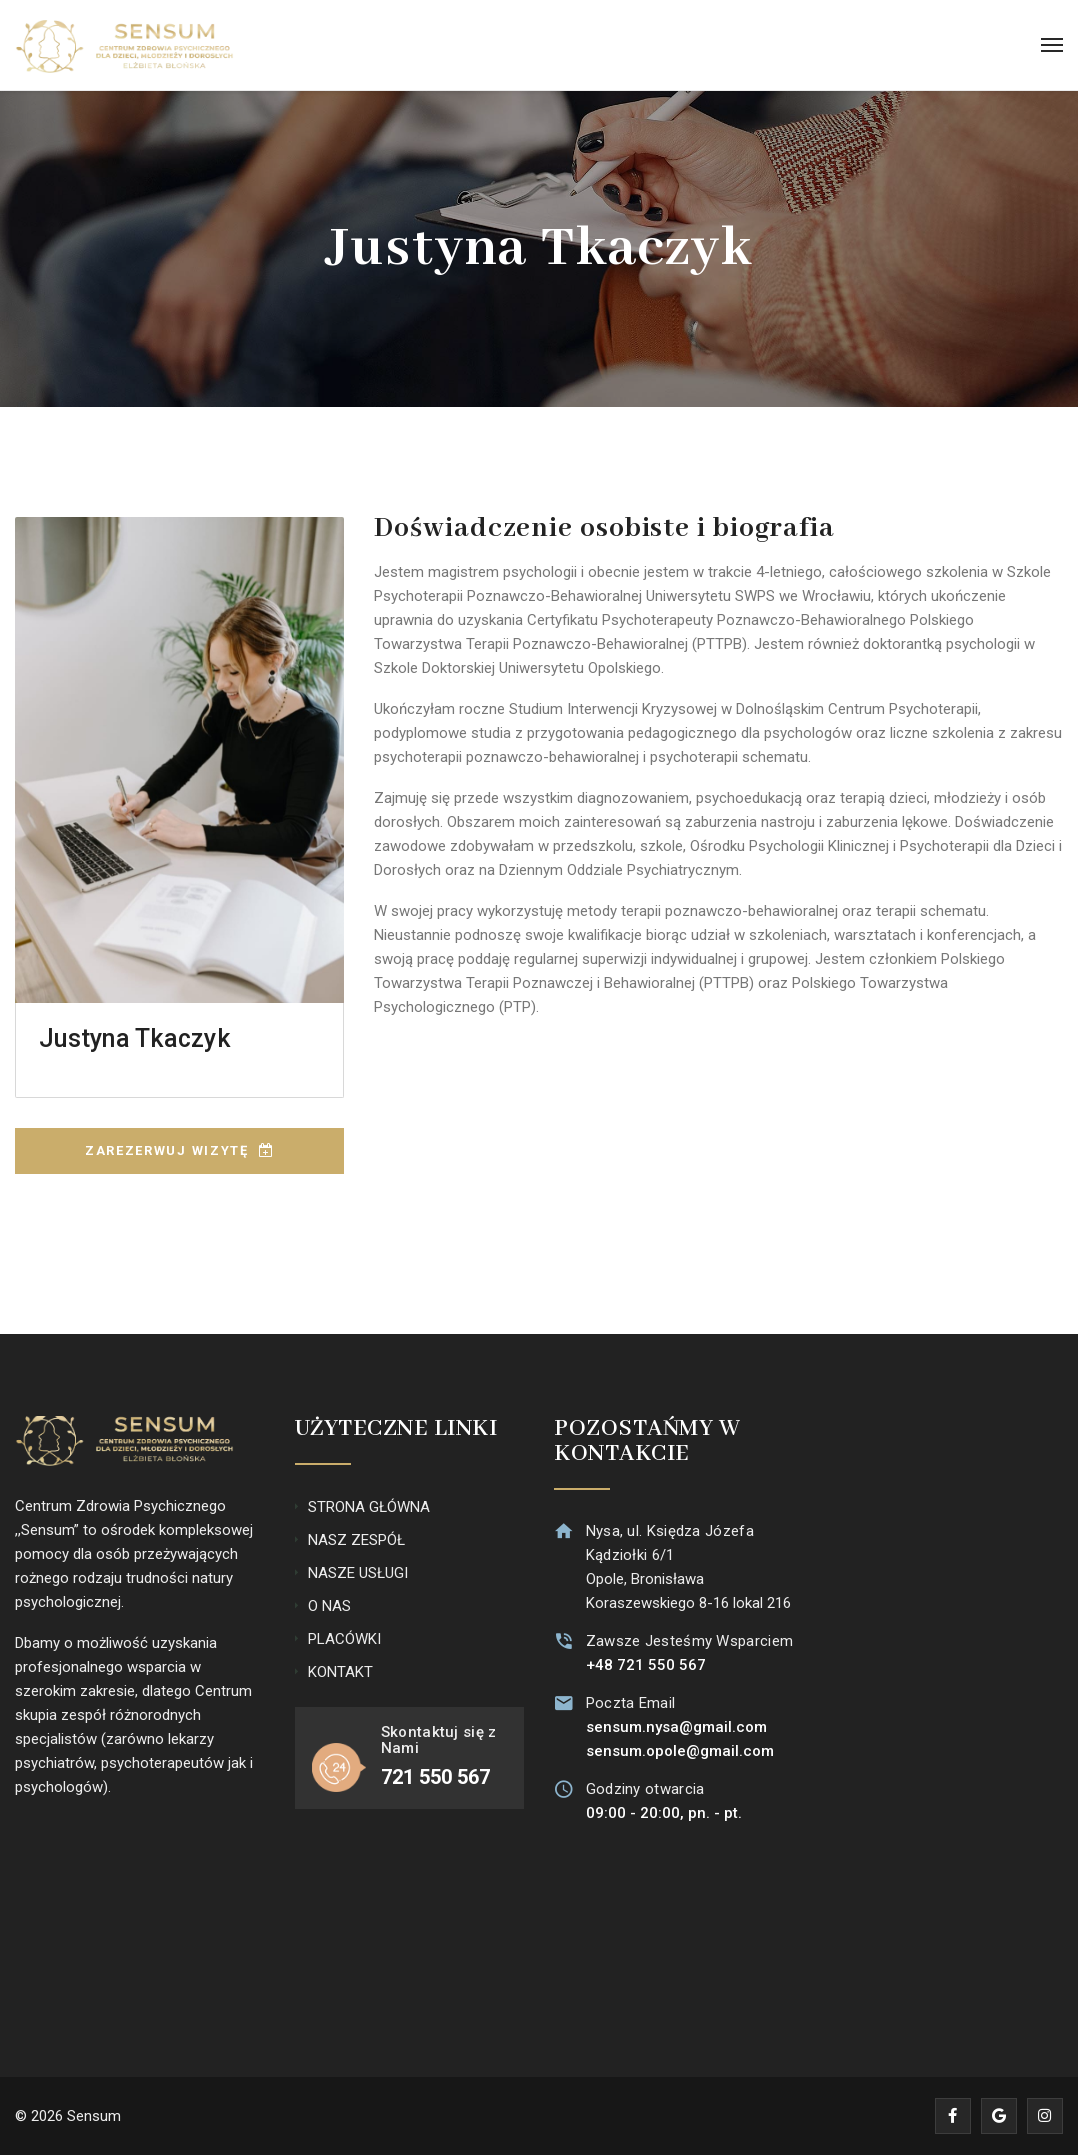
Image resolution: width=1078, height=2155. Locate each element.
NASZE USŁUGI (358, 1573)
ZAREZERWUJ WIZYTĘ (179, 1150)
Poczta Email (629, 1703)
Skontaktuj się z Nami (439, 1740)
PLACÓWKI (344, 1639)
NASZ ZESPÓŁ (356, 1540)
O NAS (329, 1606)
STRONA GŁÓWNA (369, 1507)
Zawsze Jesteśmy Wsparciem (688, 1641)
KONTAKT (340, 1672)
